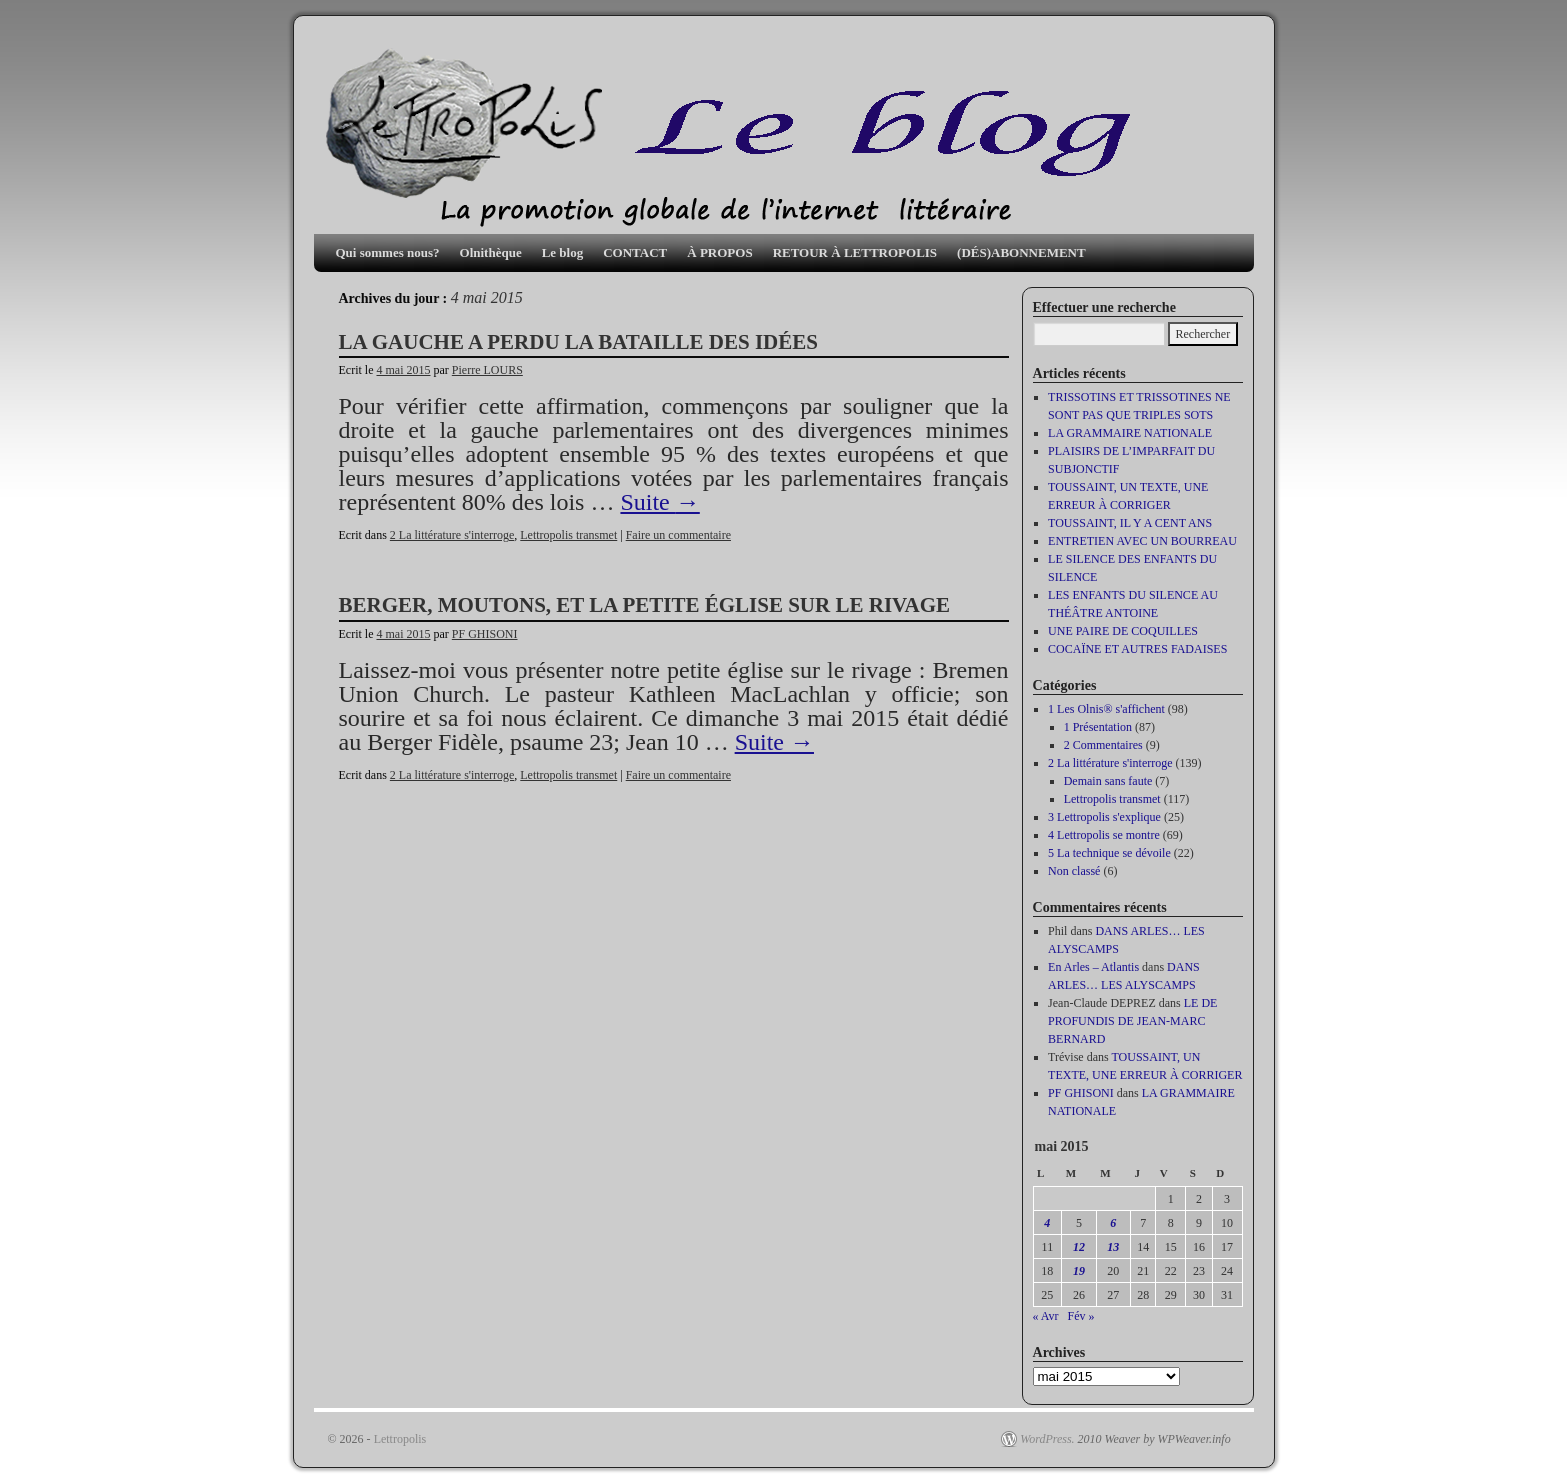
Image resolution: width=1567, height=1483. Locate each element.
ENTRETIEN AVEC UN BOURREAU (1142, 541)
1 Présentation (1098, 727)
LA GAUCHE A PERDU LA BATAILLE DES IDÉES (578, 342)
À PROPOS (719, 252)
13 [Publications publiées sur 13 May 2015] (1113, 1247)
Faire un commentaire (678, 535)
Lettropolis (400, 1439)
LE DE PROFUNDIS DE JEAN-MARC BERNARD (1132, 1021)
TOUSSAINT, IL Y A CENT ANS (1130, 523)
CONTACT (635, 252)
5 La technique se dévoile (1109, 853)
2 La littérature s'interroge (452, 535)
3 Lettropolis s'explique (1104, 817)
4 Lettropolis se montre (1104, 835)
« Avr (1046, 1316)
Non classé (1074, 871)
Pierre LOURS (487, 370)
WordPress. (1047, 1439)
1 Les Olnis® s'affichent (1106, 709)
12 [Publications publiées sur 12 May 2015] (1079, 1247)
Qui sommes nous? (388, 252)
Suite (659, 502)
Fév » (1081, 1316)
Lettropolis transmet (568, 535)
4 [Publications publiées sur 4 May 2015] (1047, 1223)
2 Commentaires (1103, 745)
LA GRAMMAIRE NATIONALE (1130, 433)
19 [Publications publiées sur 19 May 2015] (1079, 1271)
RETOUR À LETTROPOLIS (855, 252)
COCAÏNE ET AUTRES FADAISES (1137, 649)
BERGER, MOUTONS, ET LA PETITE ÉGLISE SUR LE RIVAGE (645, 605)
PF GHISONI (485, 634)
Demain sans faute (1108, 781)
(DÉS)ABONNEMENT (1021, 252)
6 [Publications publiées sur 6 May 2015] (1113, 1223)
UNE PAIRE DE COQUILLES (1123, 631)
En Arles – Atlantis (1093, 967)
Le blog (563, 252)
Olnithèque (491, 252)
